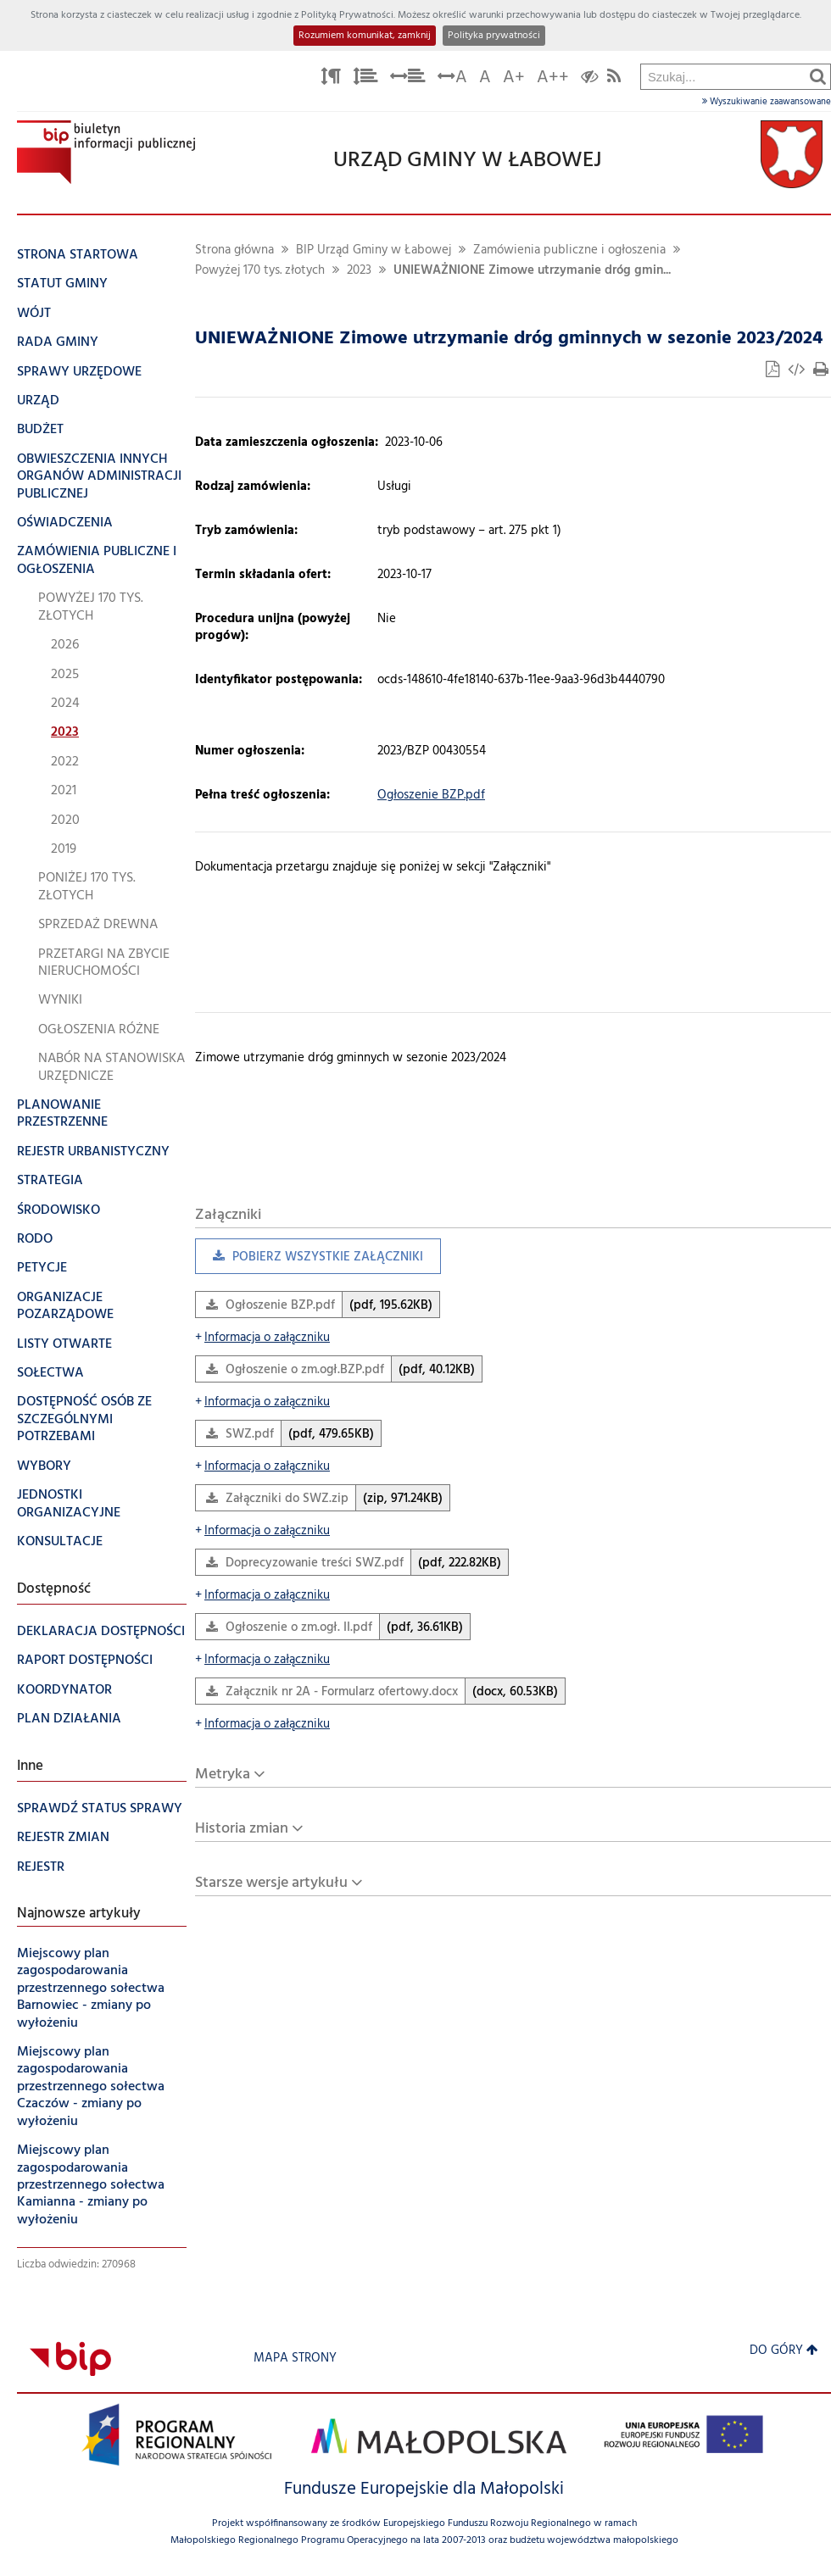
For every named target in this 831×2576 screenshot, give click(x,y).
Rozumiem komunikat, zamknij (364, 35)
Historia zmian (241, 1829)
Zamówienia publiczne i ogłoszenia (569, 250)
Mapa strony (295, 2358)
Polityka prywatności (494, 35)
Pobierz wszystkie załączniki (309, 1261)
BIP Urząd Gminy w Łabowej (373, 250)
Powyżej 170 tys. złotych (260, 271)
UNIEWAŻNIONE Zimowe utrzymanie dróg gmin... (532, 271)
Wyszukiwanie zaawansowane (766, 101)
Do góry (784, 2351)
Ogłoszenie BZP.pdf (431, 795)
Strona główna (234, 250)
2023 (359, 271)
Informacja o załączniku (262, 1338)
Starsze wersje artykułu (271, 1883)
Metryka (222, 1774)
